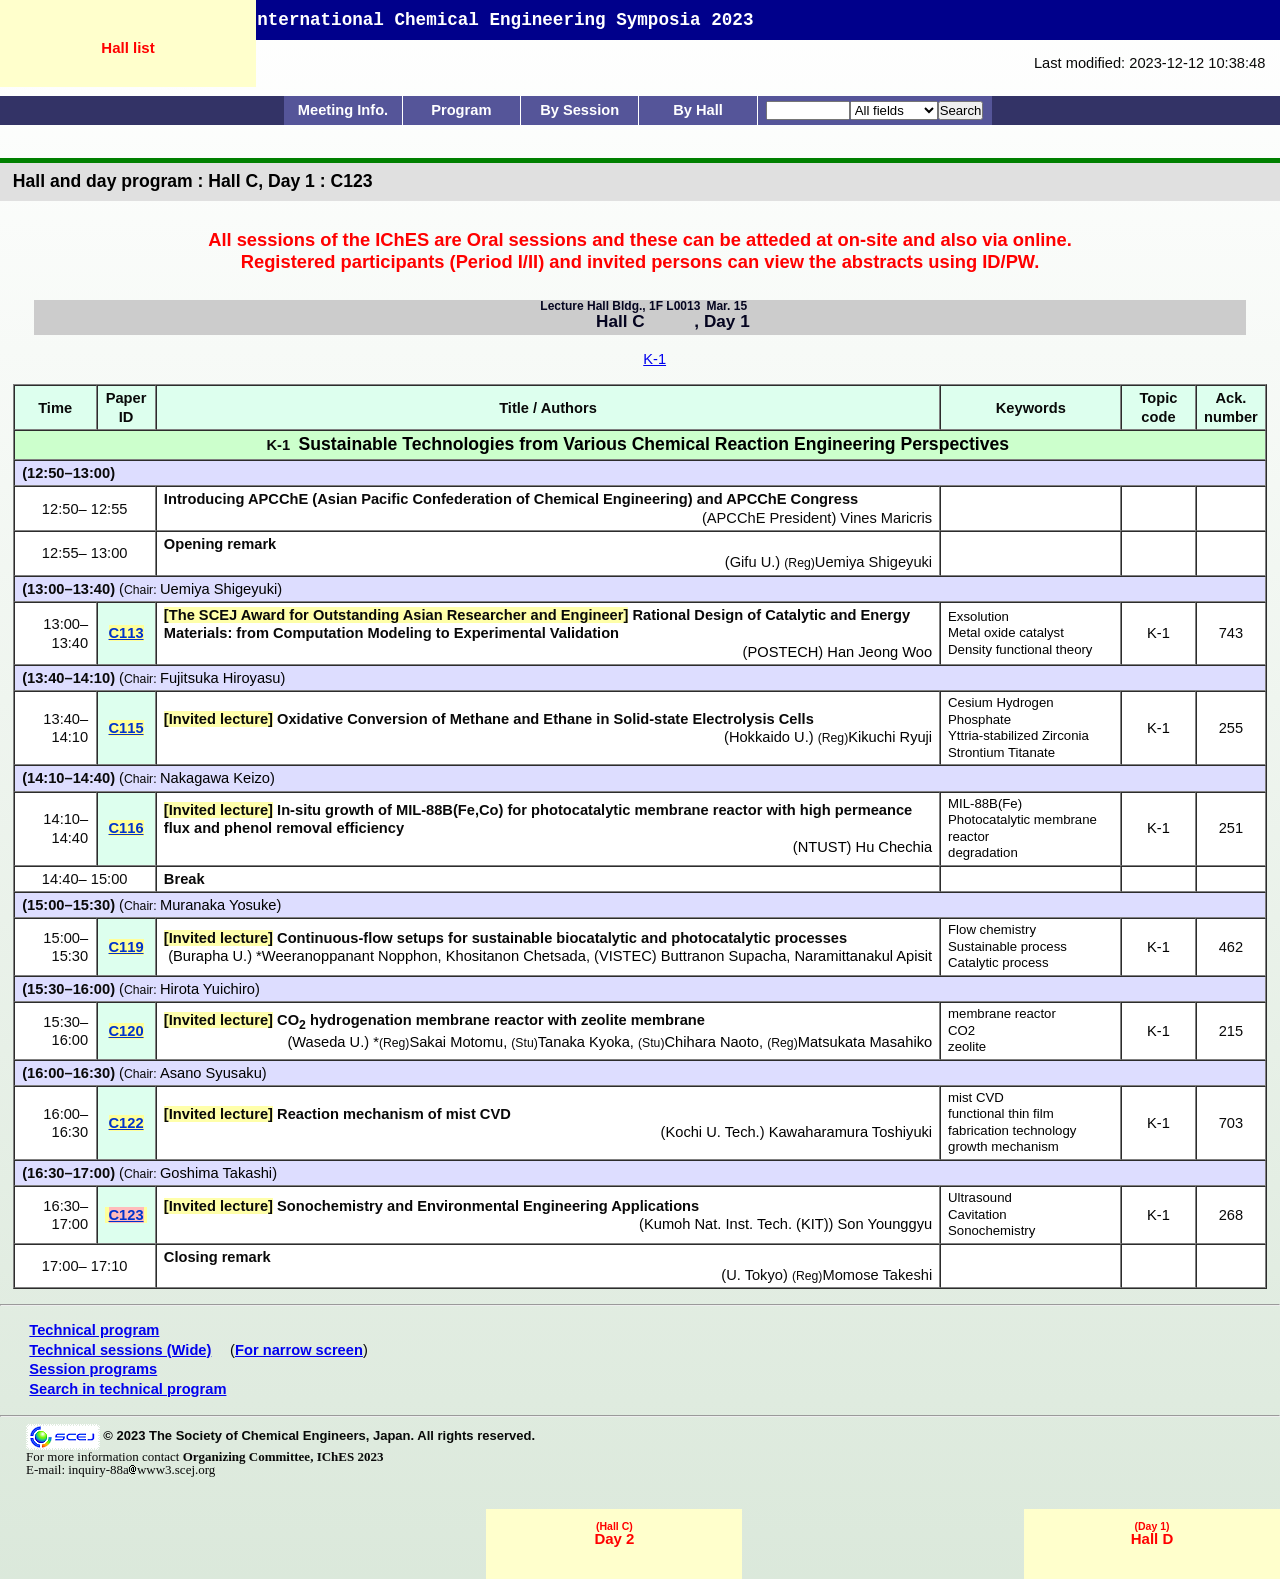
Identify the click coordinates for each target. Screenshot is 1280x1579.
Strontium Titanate (1001, 752)
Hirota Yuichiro (207, 989)
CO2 (961, 1030)
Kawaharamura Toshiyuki (850, 1132)
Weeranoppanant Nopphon (350, 956)
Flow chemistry (992, 929)
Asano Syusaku (211, 1073)
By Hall (698, 110)
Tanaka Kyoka (584, 1042)
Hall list (127, 47)
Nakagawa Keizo (215, 778)
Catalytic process (998, 962)
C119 (126, 947)
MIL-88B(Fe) (985, 803)
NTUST (822, 847)
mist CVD (976, 1097)
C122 (126, 1123)
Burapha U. (210, 956)
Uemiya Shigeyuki (218, 589)
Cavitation (977, 1214)
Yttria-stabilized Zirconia (1018, 735)
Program (461, 110)
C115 (126, 728)
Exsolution (978, 616)
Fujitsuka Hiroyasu (220, 678)
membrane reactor (1002, 1013)
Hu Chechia (894, 847)
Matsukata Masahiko (865, 1042)
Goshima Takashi (216, 1173)
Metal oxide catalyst (1006, 632)
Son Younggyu (885, 1224)
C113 (126, 633)
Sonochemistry (991, 1230)
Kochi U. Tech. (712, 1132)
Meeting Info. (343, 110)
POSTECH (782, 652)
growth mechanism (1003, 1146)
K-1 (654, 359)
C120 (126, 1031)
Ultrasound (980, 1197)
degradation (983, 852)
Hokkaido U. (769, 737)
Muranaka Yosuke (218, 905)
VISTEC (625, 956)
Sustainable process (1007, 946)
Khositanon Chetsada (516, 956)
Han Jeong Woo (879, 652)
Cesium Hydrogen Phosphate (1001, 711)
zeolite (967, 1046)
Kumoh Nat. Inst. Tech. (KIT (734, 1224)
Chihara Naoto (711, 1042)
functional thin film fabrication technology (1012, 1122)
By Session (579, 110)
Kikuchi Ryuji (890, 737)
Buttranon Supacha (724, 956)
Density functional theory (1020, 649)
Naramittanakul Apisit (863, 956)
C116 (126, 828)
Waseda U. (328, 1042)
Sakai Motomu (456, 1042)
